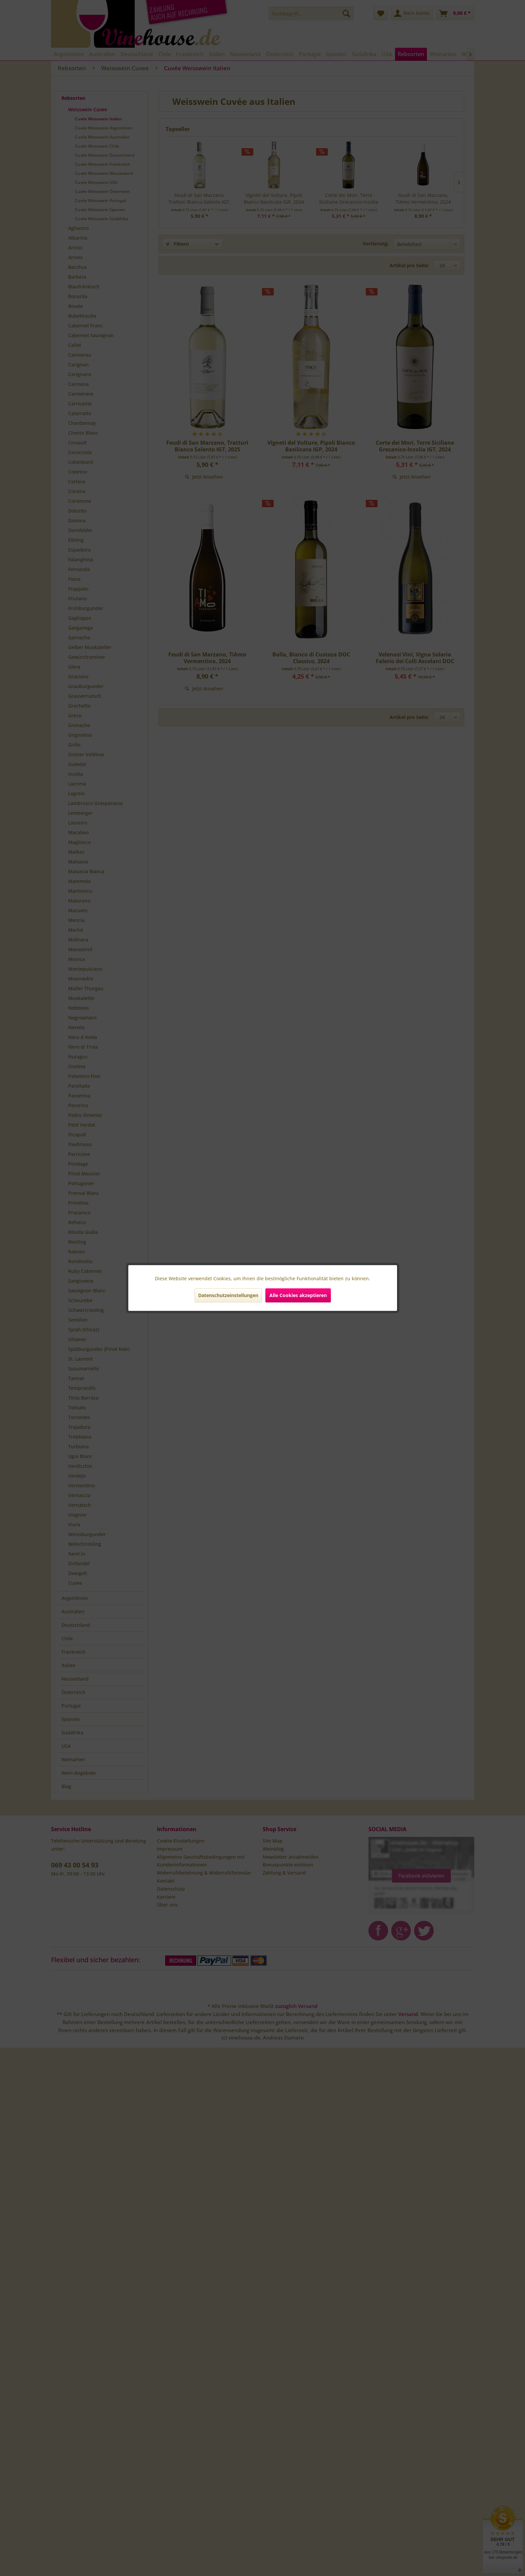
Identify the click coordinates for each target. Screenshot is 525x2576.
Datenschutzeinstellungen (228, 1295)
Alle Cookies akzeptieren (298, 1295)
